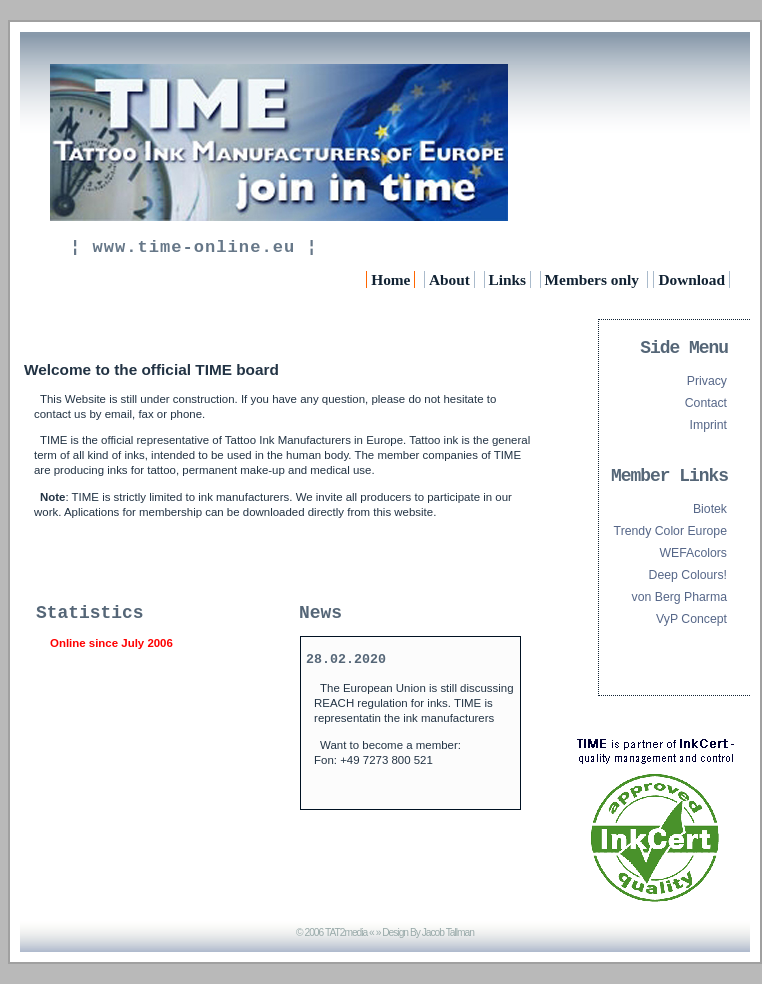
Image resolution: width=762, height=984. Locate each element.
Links (508, 279)
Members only (594, 279)
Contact (706, 403)
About (449, 279)
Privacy (707, 381)
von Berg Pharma (679, 597)
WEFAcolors (693, 553)
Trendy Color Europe (670, 531)
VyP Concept (691, 619)
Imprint (709, 425)
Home (390, 279)
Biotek (710, 509)
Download (691, 279)
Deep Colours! (688, 575)
